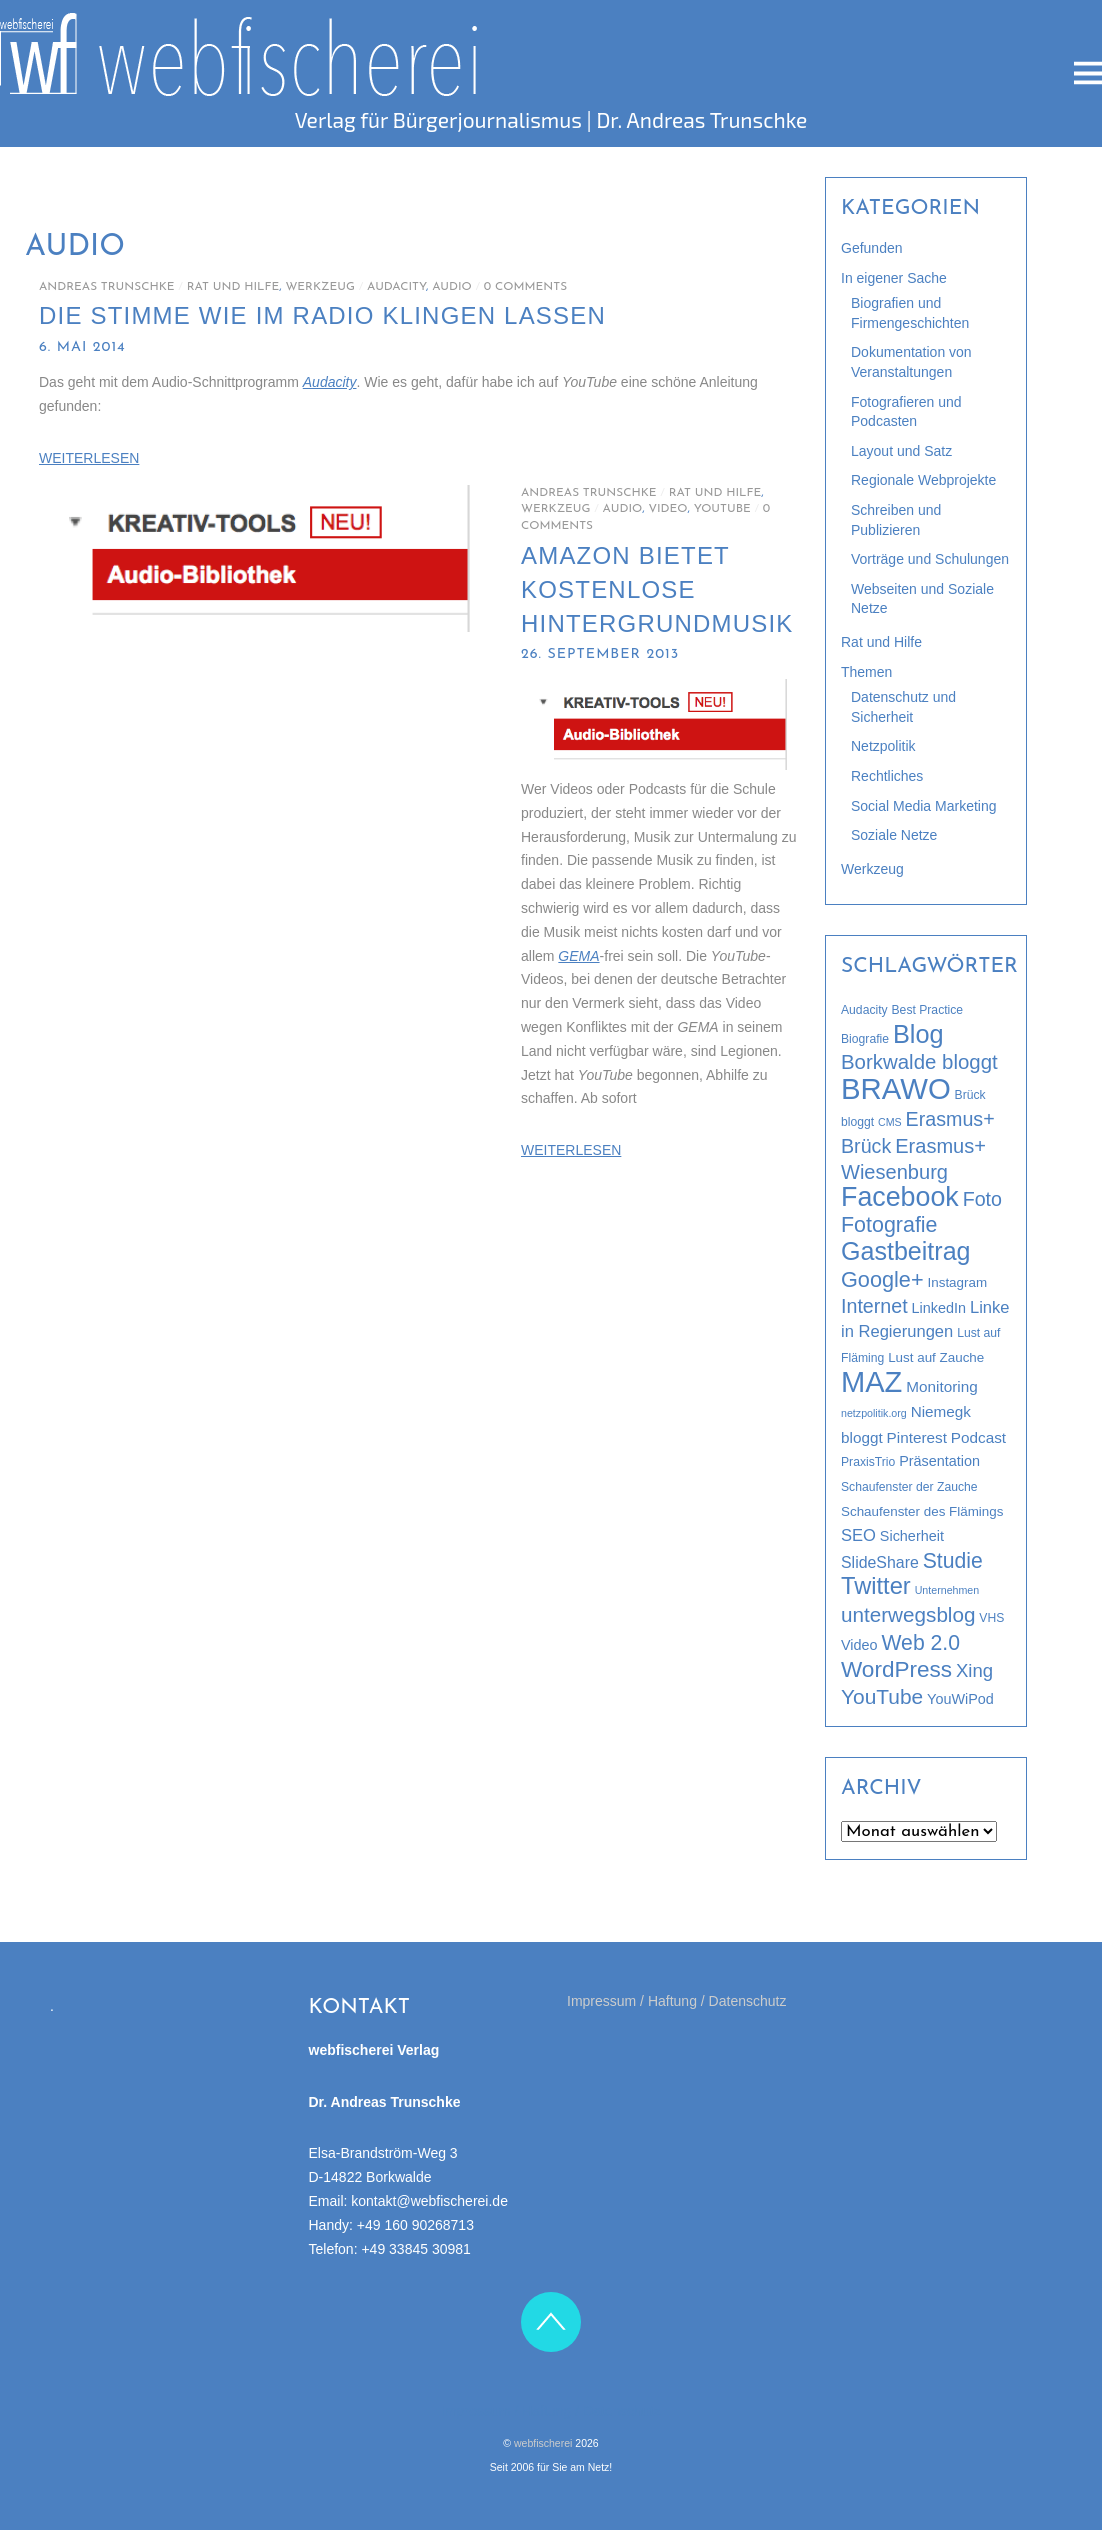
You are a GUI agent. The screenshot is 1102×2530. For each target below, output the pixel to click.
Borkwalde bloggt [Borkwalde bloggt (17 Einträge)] (919, 1062)
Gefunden (872, 248)
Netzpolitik (883, 746)
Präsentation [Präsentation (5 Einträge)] (939, 1461)
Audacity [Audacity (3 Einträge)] (864, 1010)
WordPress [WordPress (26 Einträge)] (896, 1669)
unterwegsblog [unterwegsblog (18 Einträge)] (908, 1614)
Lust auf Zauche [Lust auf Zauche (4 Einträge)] (936, 1357)
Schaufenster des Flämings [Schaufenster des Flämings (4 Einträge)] (922, 1511)
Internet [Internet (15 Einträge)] (874, 1306)
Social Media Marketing (924, 806)
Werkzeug (320, 287)
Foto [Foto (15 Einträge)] (982, 1199)
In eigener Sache (894, 278)
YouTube (722, 509)
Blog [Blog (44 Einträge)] (918, 1034)
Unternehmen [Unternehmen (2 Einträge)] (947, 1590)
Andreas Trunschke (107, 287)
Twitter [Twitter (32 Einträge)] (876, 1586)
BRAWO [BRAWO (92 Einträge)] (896, 1088)
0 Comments (525, 287)
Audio (452, 287)
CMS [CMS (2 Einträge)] (890, 1122)
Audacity (396, 287)
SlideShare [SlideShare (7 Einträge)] (880, 1562)
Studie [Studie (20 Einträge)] (953, 1560)
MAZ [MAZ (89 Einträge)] (871, 1382)
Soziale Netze (894, 835)
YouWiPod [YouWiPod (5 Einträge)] (960, 1699)
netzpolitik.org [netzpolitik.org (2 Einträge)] (874, 1413)
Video (667, 509)
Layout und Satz (901, 451)
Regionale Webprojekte (923, 480)
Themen (866, 672)
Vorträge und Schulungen (930, 559)
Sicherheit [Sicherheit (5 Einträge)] (912, 1536)
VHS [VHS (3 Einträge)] (991, 1618)
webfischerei (543, 2443)
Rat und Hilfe (233, 287)
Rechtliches (887, 776)
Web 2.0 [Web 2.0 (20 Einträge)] (920, 1642)
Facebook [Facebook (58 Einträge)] (900, 1197)
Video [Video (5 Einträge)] (859, 1645)
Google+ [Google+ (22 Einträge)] (882, 1279)
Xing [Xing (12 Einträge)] (974, 1670)
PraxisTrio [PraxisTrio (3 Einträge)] (868, 1462)
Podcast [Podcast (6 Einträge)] (978, 1437)
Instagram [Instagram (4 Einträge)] (958, 1282)
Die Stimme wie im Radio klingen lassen (322, 315)
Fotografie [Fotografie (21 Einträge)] (889, 1225)
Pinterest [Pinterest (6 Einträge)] (917, 1437)
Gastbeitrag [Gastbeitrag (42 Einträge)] (906, 1251)
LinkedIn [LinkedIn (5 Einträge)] (939, 1308)
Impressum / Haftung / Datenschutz (676, 2001)
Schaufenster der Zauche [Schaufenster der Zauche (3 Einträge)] (909, 1487)
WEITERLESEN (89, 458)
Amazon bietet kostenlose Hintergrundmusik (657, 589)
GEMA (578, 956)
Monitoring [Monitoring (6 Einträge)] (941, 1386)
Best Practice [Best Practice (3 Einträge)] (928, 1010)
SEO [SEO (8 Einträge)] (858, 1535)
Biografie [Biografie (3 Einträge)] (865, 1039)
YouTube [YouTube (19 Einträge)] (882, 1696)
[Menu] (1088, 73)
